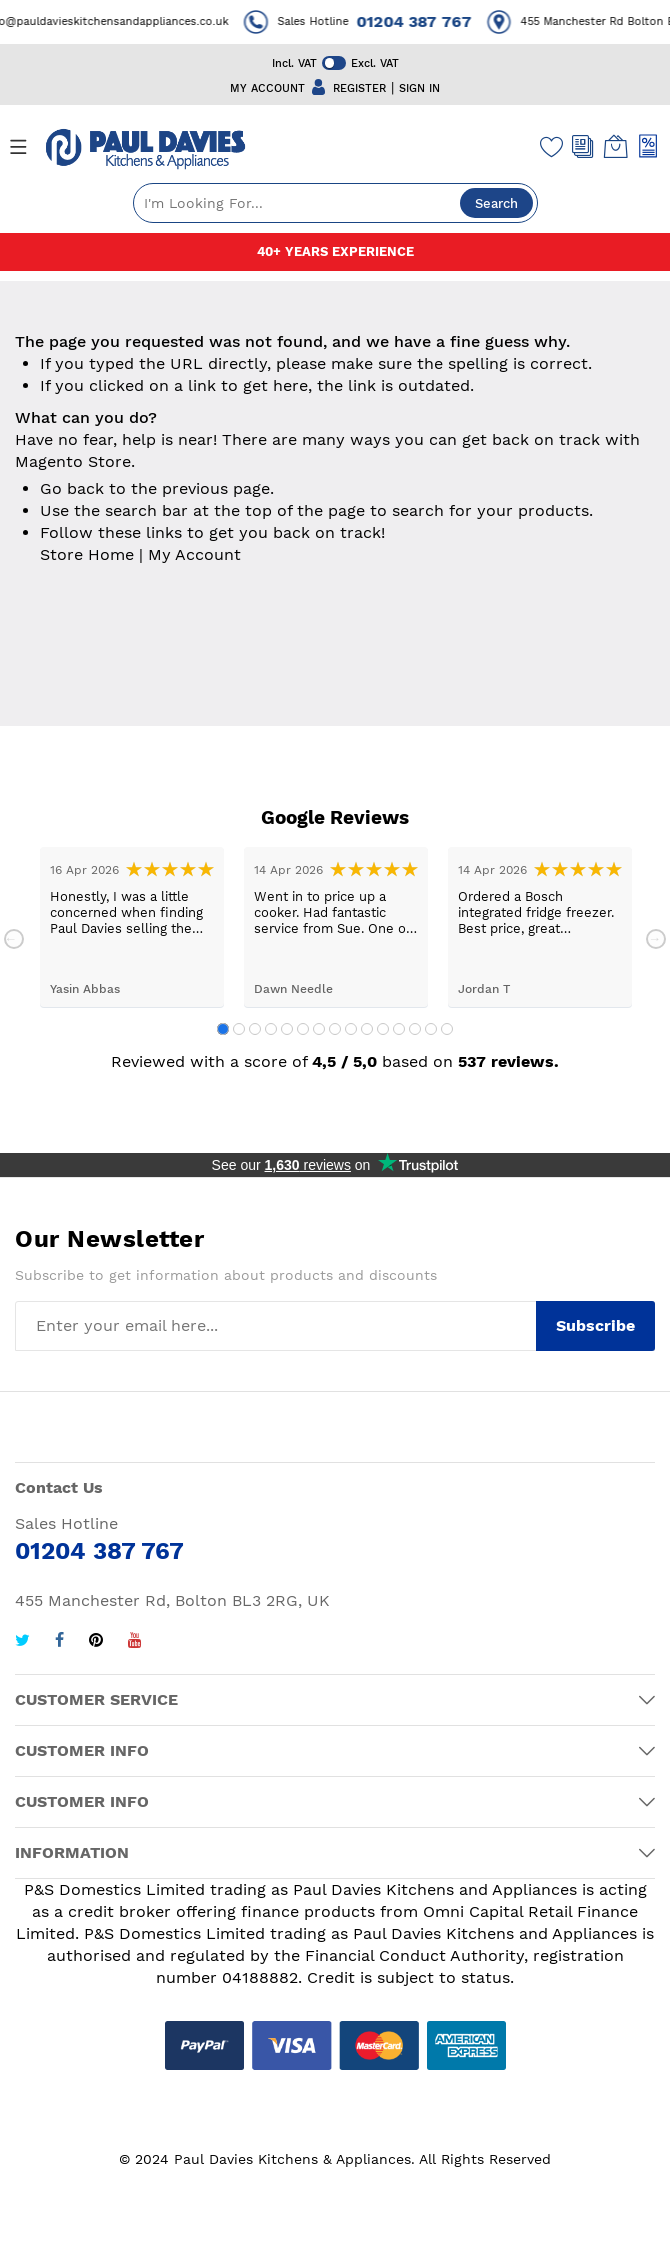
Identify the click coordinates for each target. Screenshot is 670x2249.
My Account (194, 554)
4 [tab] (271, 1029)
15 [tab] (447, 1029)
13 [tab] (415, 1029)
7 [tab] (319, 1029)
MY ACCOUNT (267, 88)
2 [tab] (239, 1029)
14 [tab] (431, 1029)
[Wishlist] (552, 146)
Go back (72, 488)
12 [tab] (399, 1029)
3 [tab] (255, 1029)
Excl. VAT (375, 63)
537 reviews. (508, 1061)
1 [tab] (223, 1029)
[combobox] (335, 203)
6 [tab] (303, 1029)
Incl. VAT (294, 63)
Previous (14, 939)
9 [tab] (351, 1029)
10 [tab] (367, 1029)
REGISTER (359, 88)
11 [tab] (383, 1029)
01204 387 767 (427, 21)
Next (656, 939)
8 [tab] (335, 1029)
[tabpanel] (132, 927)
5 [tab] (287, 1029)
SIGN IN (419, 88)
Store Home (87, 554)
